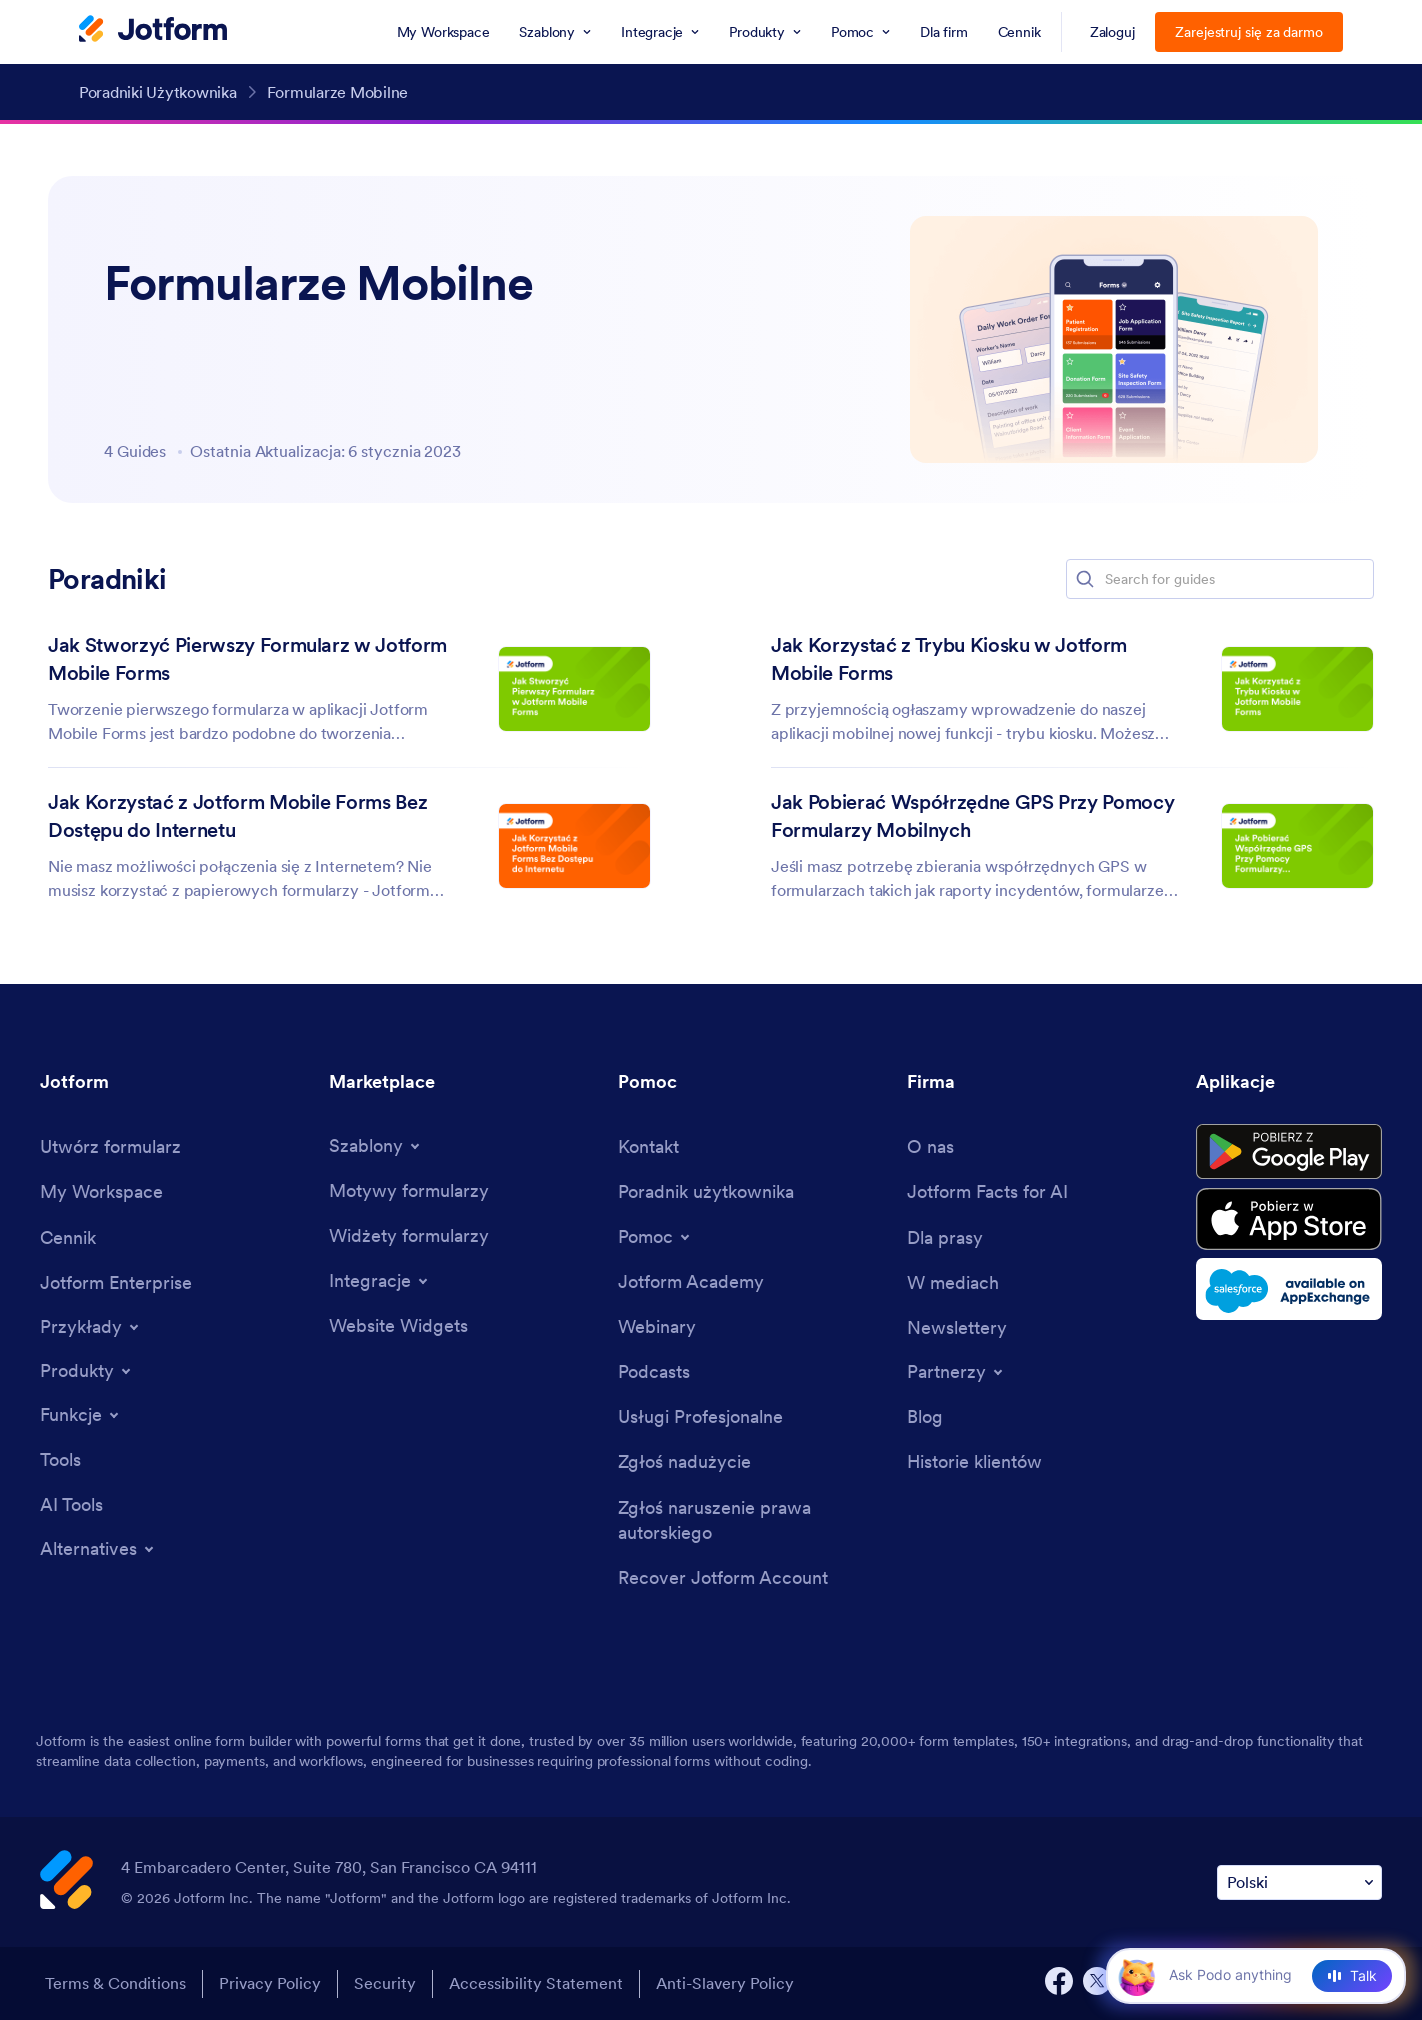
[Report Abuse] (684, 1461)
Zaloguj (1112, 32)
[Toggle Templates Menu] (376, 1146)
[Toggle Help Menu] (655, 1237)
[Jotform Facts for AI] (987, 1191)
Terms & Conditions (115, 1983)
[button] (1085, 579)
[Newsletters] (957, 1327)
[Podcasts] (654, 1371)
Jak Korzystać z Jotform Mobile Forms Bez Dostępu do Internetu (237, 816)
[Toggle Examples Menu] (91, 1327)
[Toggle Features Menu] (81, 1415)
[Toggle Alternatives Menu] (98, 1549)
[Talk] (1352, 1976)
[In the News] (953, 1282)
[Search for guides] (1238, 579)
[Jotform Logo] (153, 31)
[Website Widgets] (398, 1325)
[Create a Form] (110, 1146)
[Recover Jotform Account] (723, 1577)
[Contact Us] (648, 1146)
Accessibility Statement (536, 1983)
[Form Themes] (409, 1190)
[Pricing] (68, 1237)
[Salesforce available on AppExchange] (1289, 1289)
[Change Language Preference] (1299, 1882)
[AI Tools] (71, 1504)
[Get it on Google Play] (1289, 1152)
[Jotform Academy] (691, 1281)
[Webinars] (657, 1326)
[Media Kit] (945, 1237)
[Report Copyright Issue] (752, 1520)
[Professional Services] (700, 1416)
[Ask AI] (1247, 1975)
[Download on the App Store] (1289, 1219)
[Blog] (925, 1416)
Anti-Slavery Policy (725, 1983)
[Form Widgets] (409, 1235)
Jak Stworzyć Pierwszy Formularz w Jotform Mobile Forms (247, 659)
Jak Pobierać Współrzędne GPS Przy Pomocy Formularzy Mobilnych (972, 816)
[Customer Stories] (974, 1461)
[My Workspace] (101, 1191)
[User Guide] (706, 1191)
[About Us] (930, 1146)
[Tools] (60, 1459)
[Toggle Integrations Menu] (380, 1281)
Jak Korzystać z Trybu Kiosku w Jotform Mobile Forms (949, 659)
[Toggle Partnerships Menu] (956, 1372)
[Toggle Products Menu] (87, 1371)
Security (385, 1983)
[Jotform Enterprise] (116, 1282)
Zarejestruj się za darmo (1249, 32)
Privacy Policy (270, 1983)
